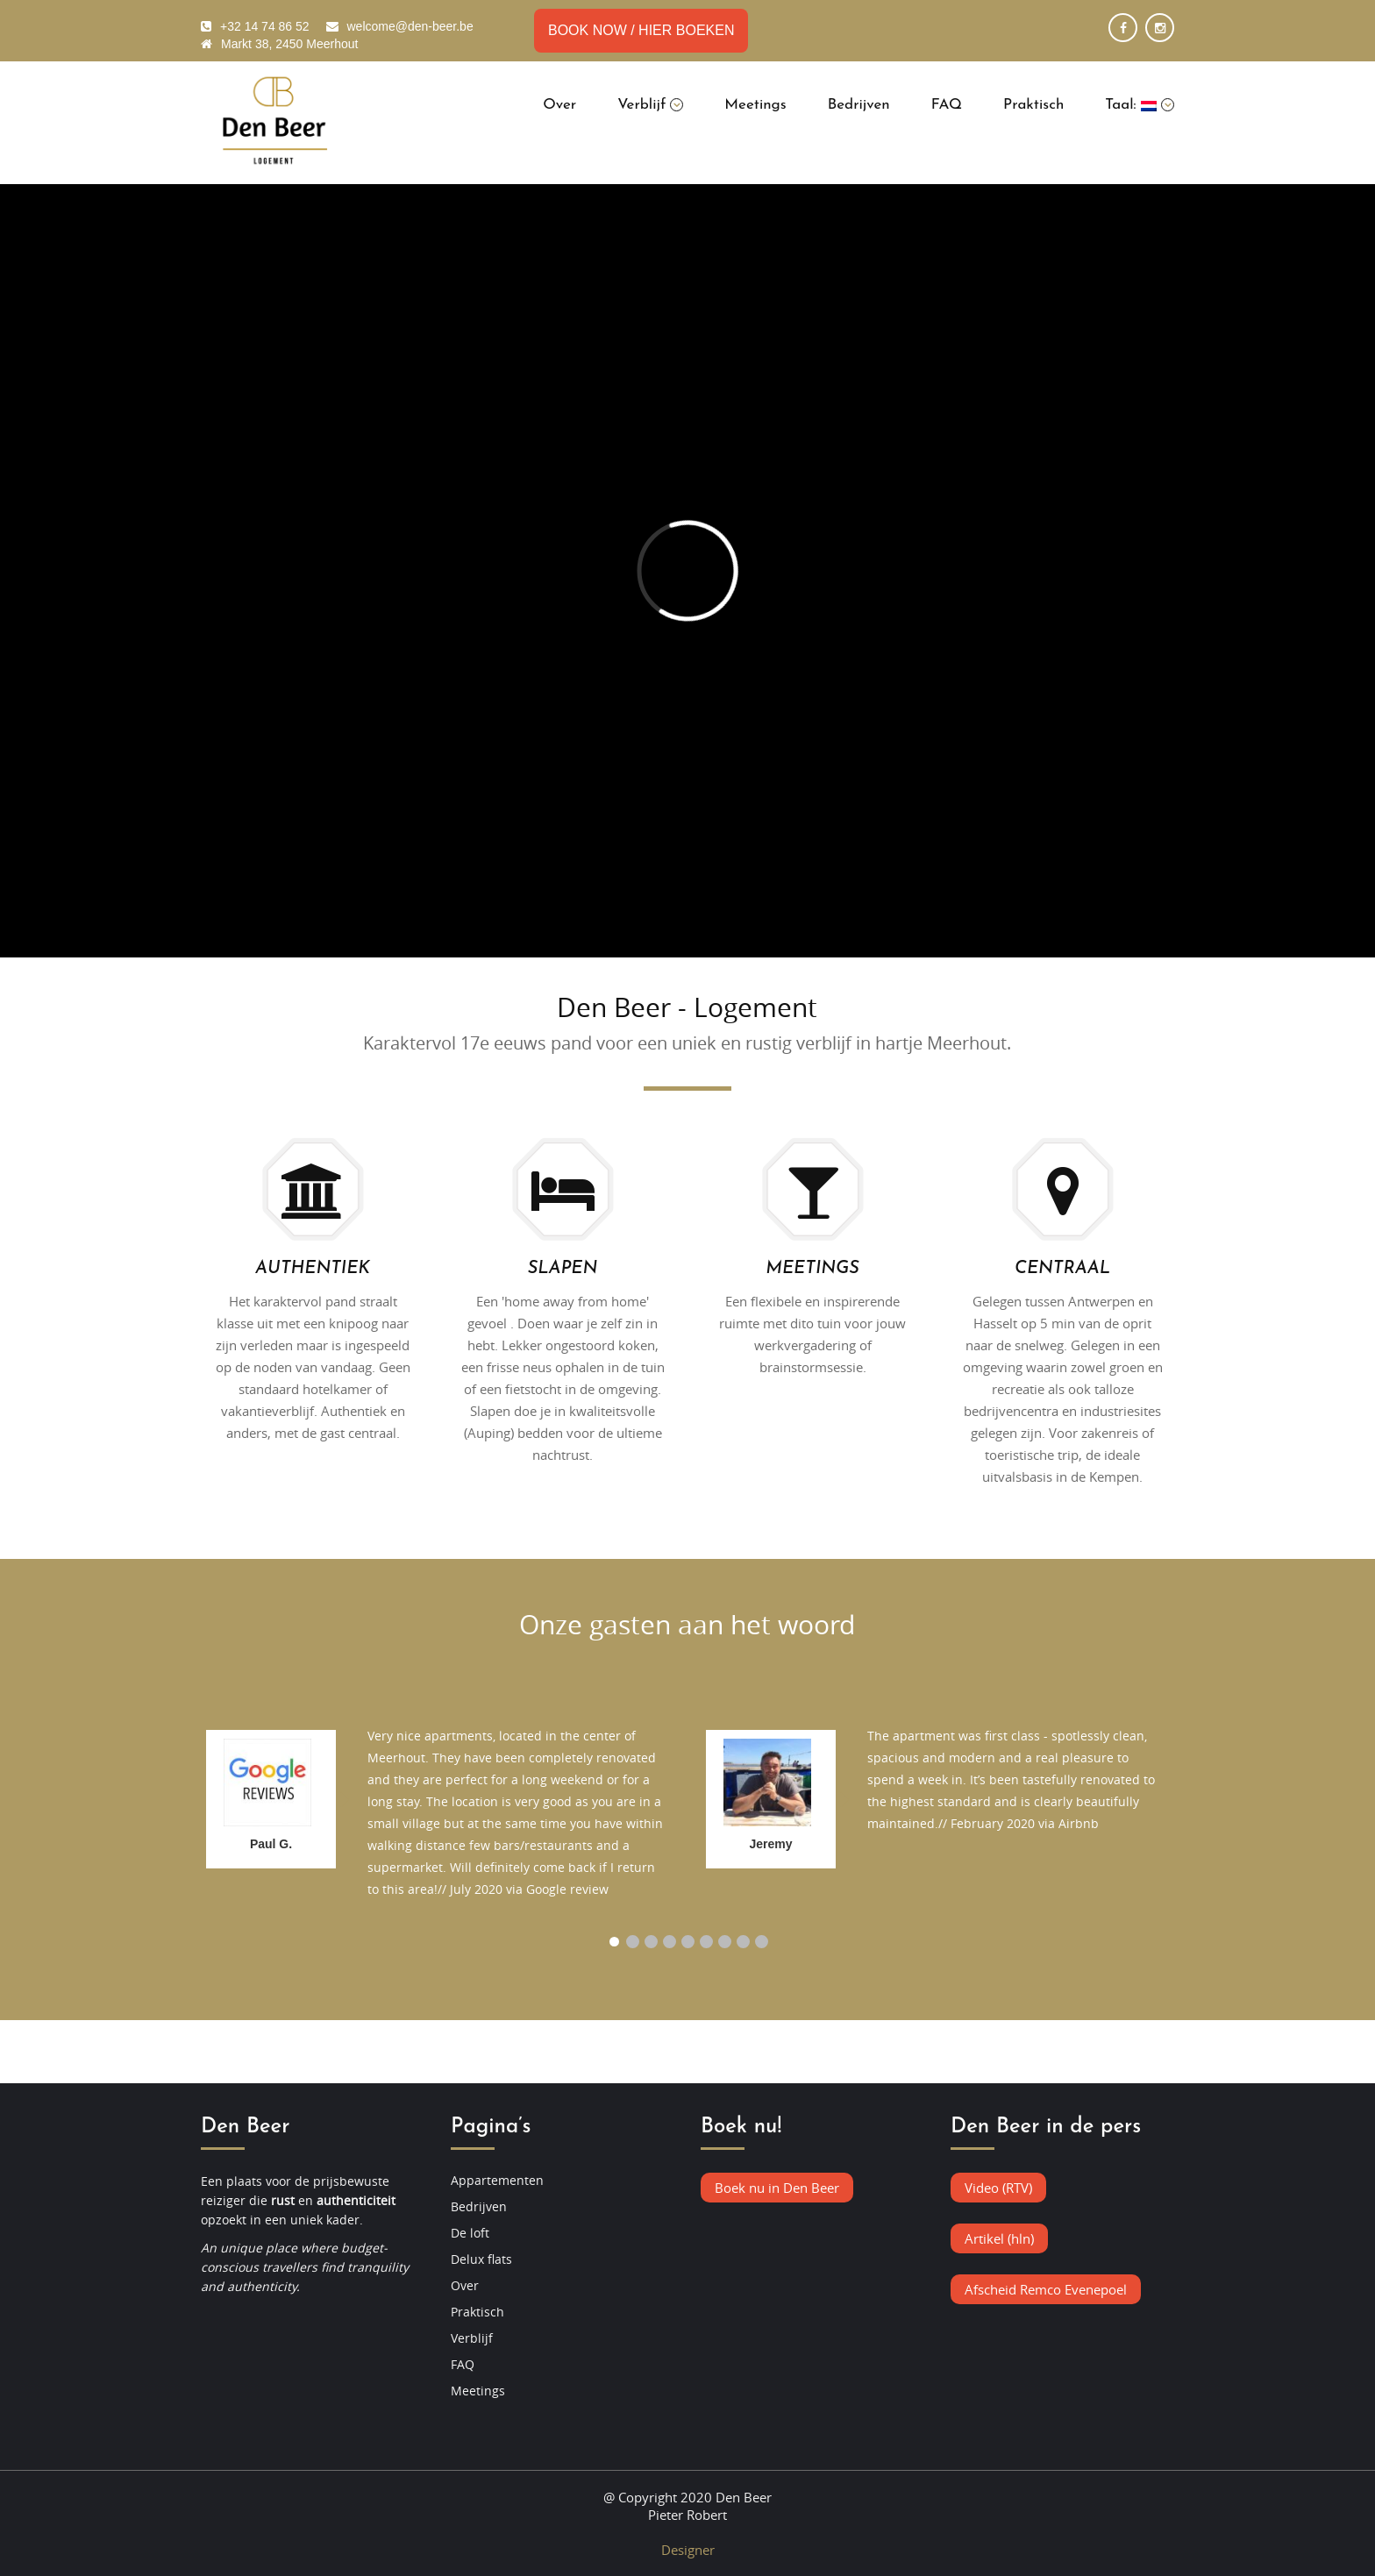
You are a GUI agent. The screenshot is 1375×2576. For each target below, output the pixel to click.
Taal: (1139, 104)
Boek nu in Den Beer (777, 2187)
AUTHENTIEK (312, 1268)
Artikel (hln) (999, 2238)
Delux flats (481, 2259)
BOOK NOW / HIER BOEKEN (641, 30)
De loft (470, 2232)
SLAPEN (562, 1268)
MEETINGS (812, 1268)
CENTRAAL (1062, 1268)
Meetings (755, 104)
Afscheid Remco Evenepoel (1046, 2289)
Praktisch (1033, 104)
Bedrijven (859, 104)
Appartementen (497, 2180)
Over (559, 104)
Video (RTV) (998, 2187)
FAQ (946, 104)
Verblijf (650, 104)
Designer (688, 2549)
